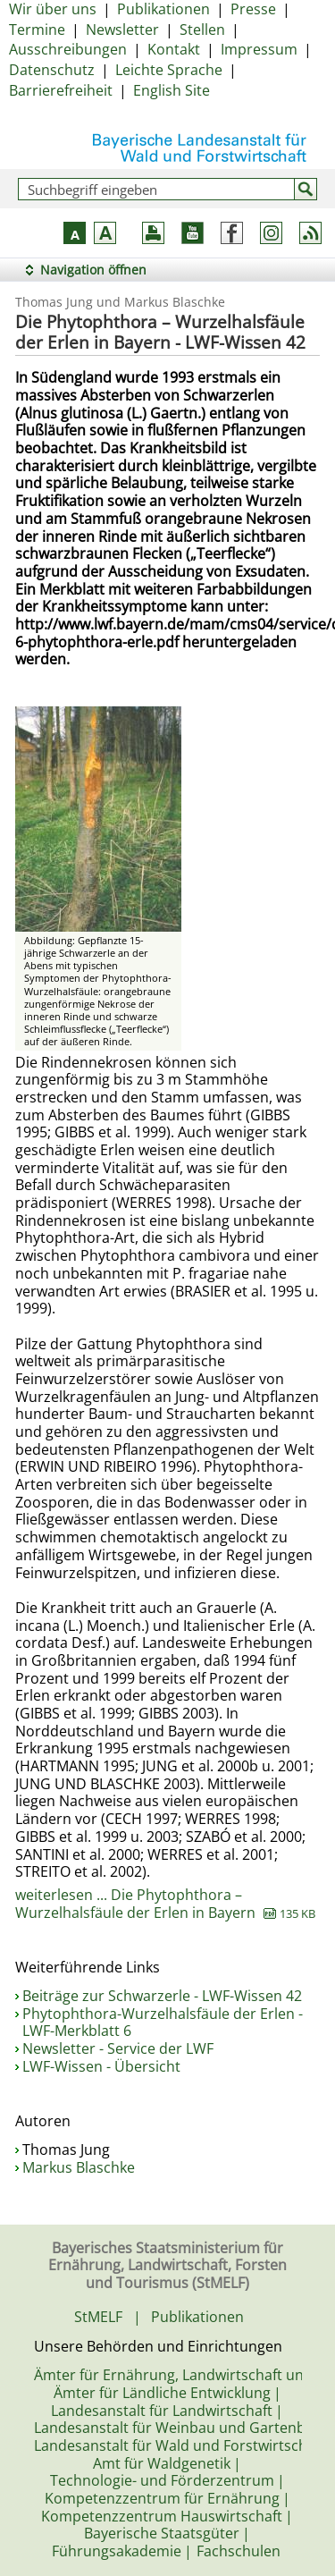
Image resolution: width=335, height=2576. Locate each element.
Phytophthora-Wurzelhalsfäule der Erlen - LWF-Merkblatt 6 (162, 2022)
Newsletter (122, 29)
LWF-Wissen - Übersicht (101, 2066)
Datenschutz (52, 70)
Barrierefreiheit (61, 90)
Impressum (259, 49)
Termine (37, 29)
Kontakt (173, 49)
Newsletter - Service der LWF (118, 2048)
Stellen (202, 29)
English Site (171, 90)
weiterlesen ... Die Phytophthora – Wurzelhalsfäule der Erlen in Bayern (165, 1903)
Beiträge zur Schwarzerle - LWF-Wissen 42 (162, 1996)
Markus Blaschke (78, 2167)
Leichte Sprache (168, 70)
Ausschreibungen (68, 49)
